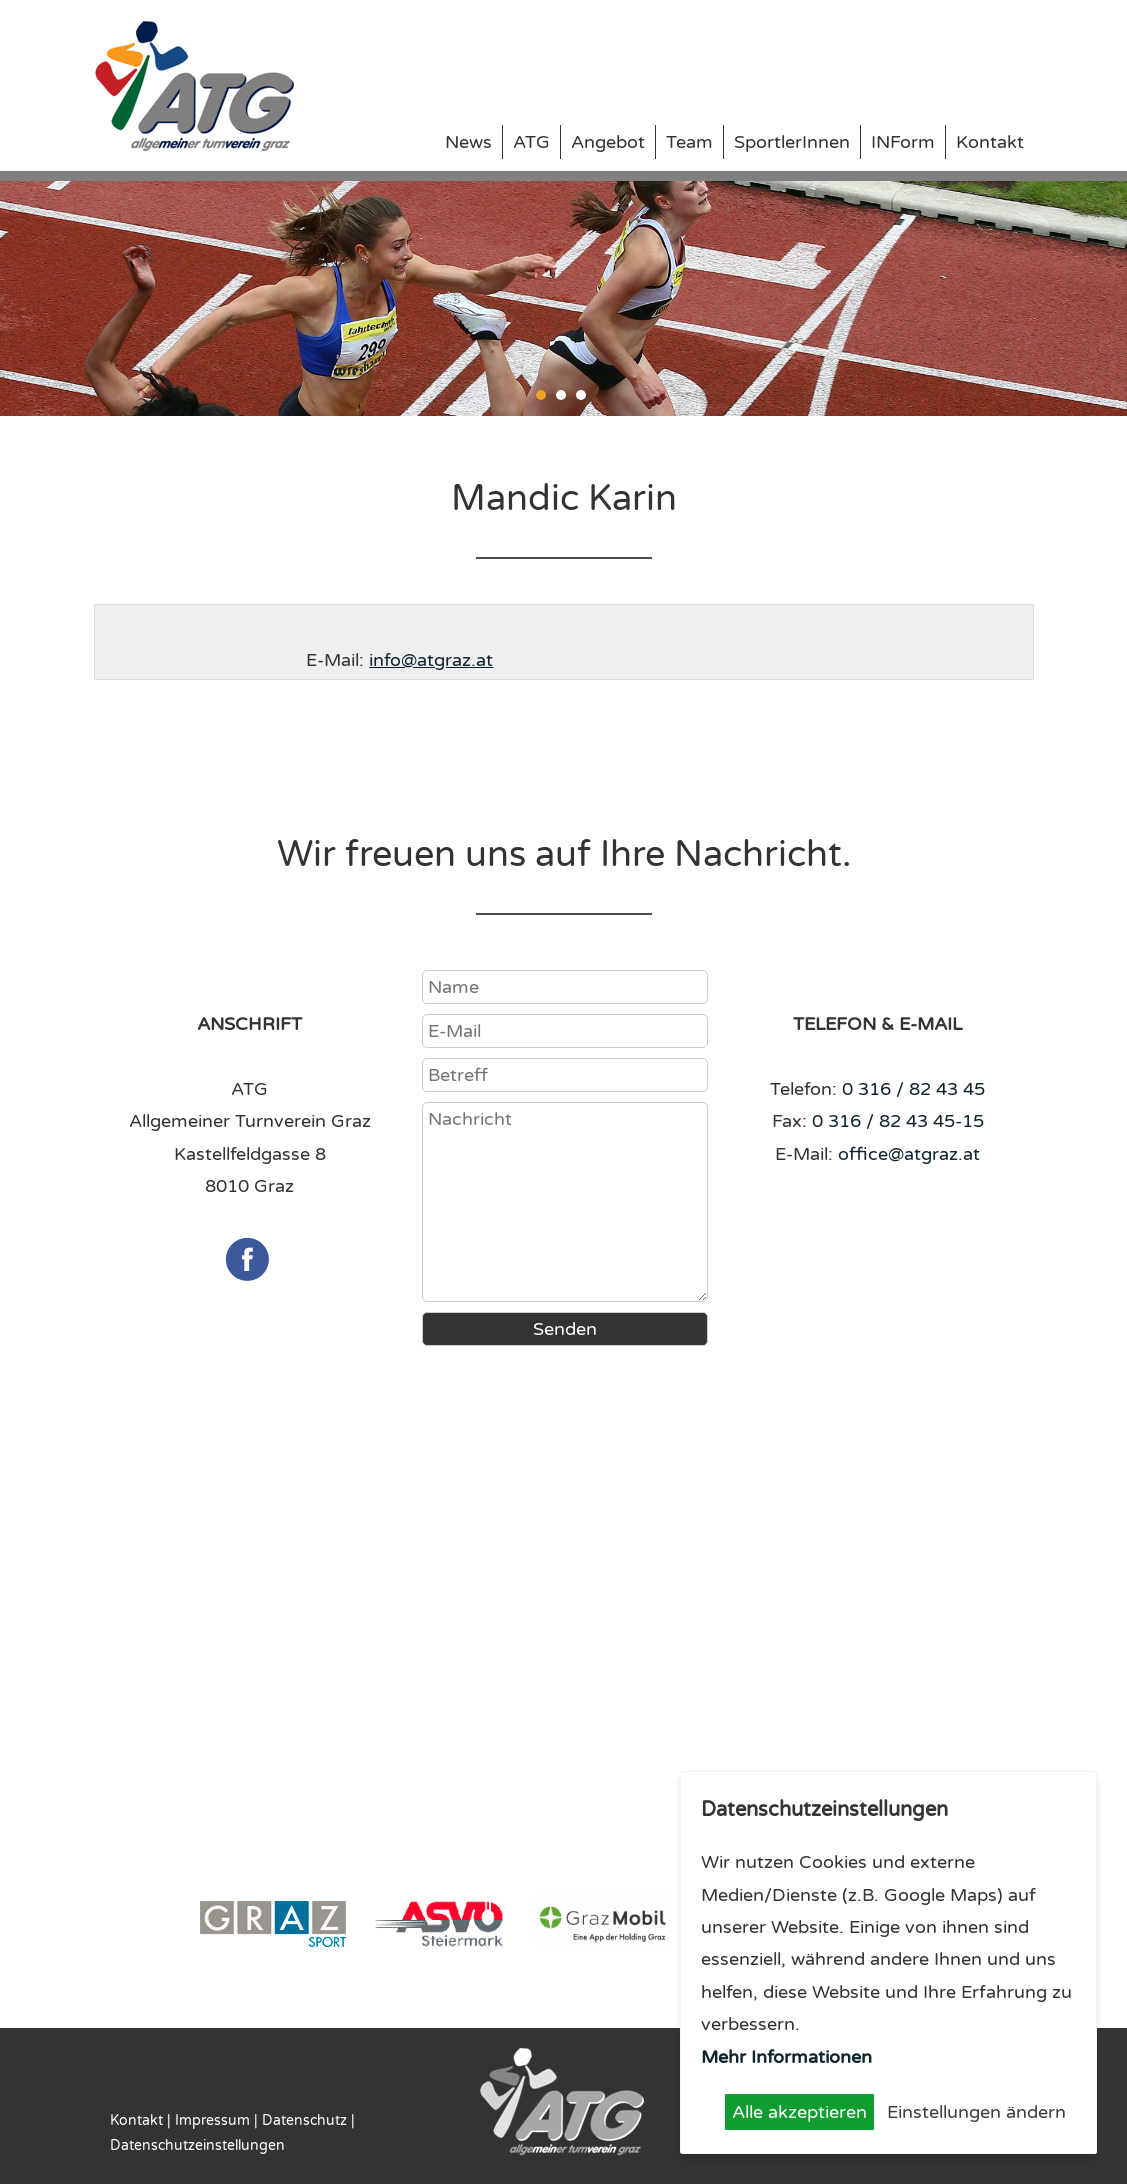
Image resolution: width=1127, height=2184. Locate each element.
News (468, 142)
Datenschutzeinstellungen (197, 2145)
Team (689, 142)
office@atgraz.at (909, 1154)
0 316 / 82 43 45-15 (898, 1121)
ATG (531, 142)
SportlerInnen (792, 142)
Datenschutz (304, 2120)
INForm (903, 142)
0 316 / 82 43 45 (913, 1089)
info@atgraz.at (431, 660)
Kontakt (990, 142)
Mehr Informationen (786, 2057)
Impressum (212, 2120)
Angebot (608, 142)
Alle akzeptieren (799, 2112)
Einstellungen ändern (976, 2112)
